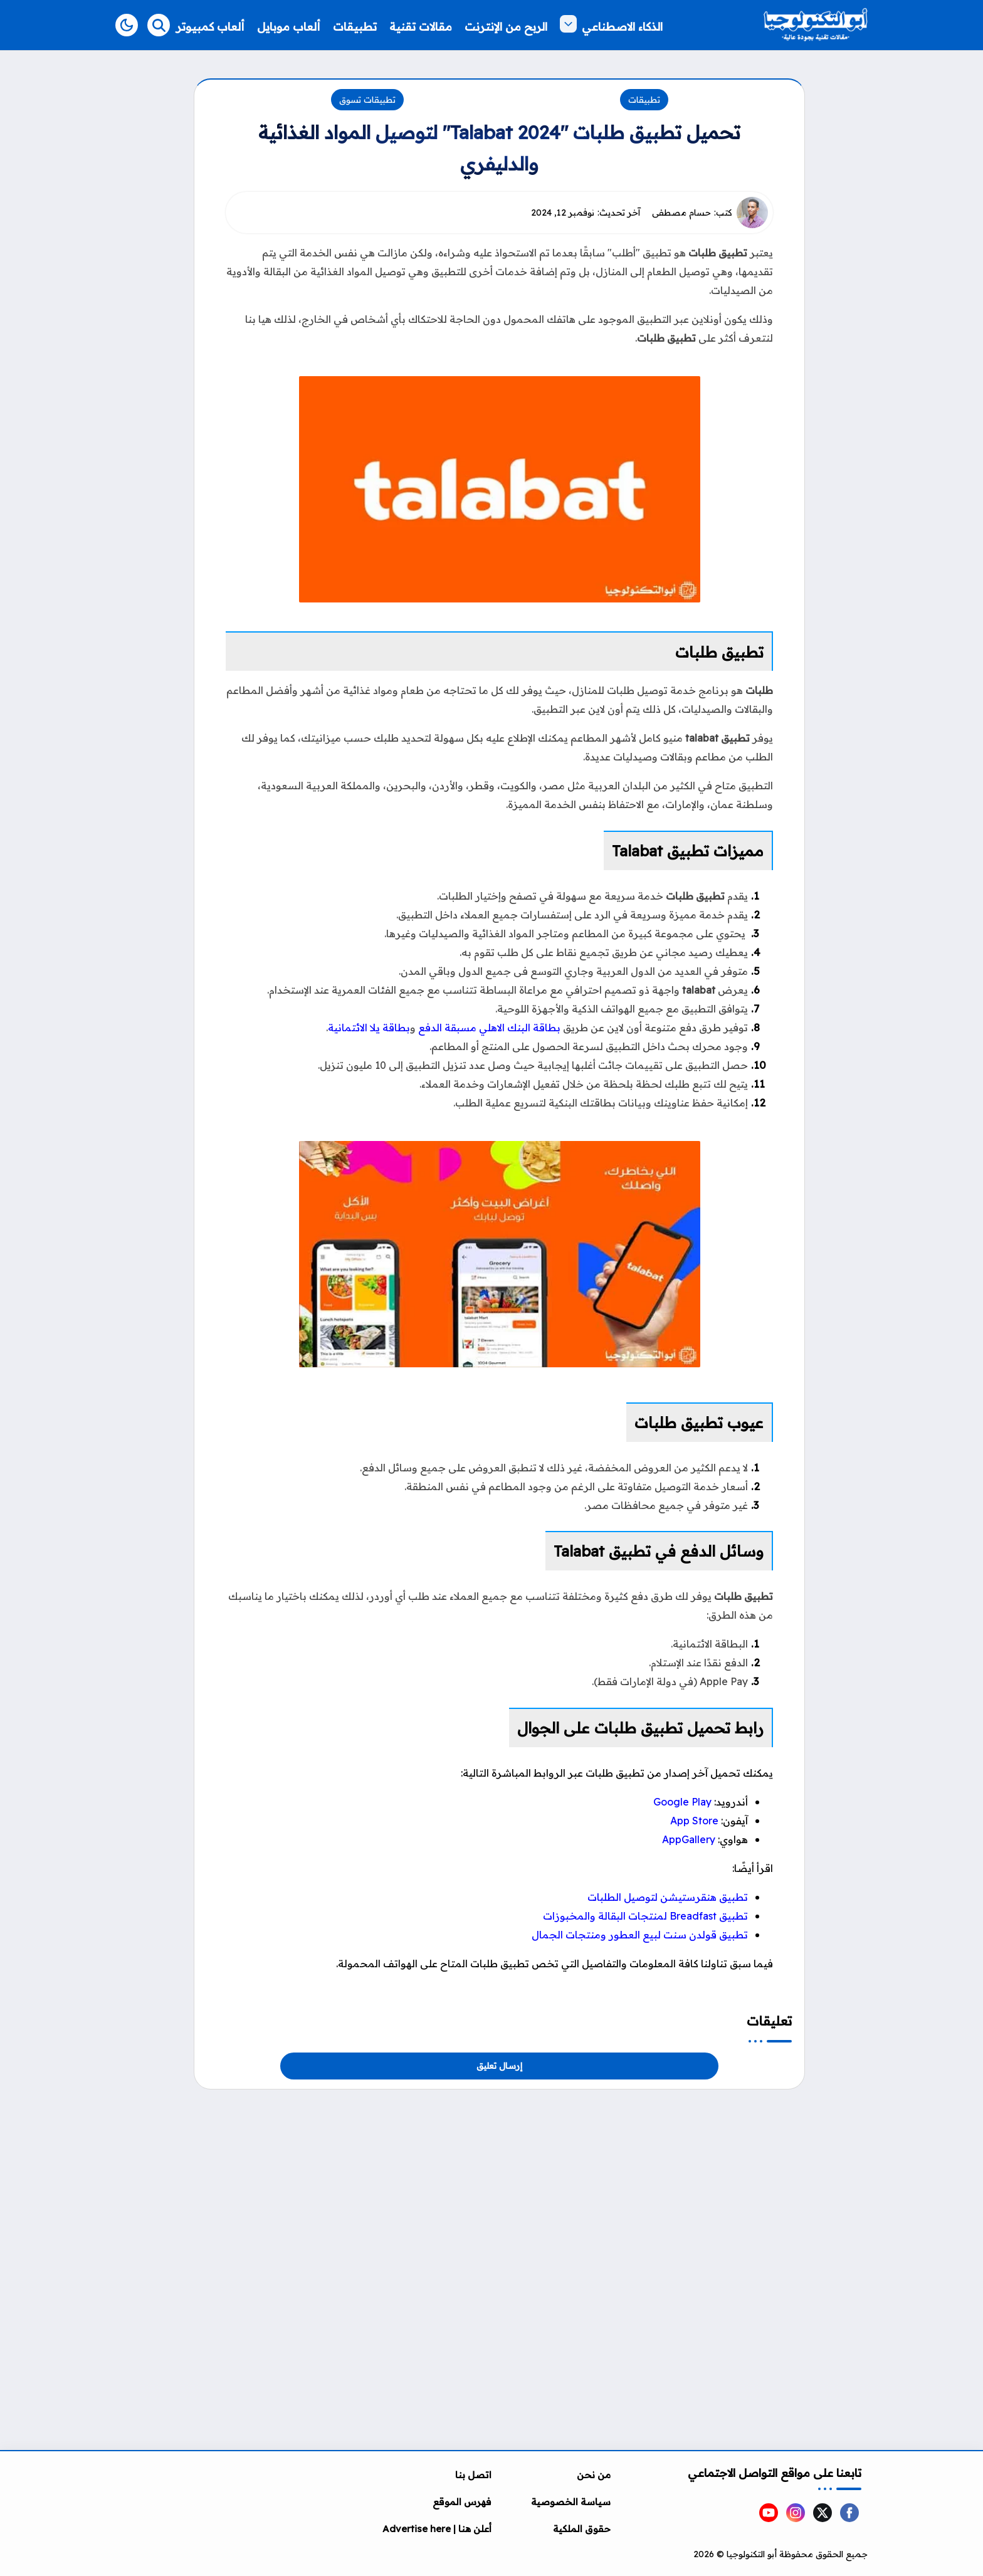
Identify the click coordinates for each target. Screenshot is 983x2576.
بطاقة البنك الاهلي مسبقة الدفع (489, 1027)
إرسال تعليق (499, 2065)
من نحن (594, 2475)
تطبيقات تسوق (367, 99)
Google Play (682, 1801)
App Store (694, 1820)
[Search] (158, 25)
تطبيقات (644, 99)
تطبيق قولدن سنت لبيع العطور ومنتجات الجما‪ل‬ (640, 1934)
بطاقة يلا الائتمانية (369, 1027)
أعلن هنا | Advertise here (437, 2529)
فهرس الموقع (462, 2502)
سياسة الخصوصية (571, 2502)
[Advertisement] (499, 2177)
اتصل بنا (473, 2475)
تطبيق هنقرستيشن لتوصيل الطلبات (667, 1897)
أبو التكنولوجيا (752, 2554)
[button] (126, 25)
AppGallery (688, 1839)
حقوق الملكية (582, 2529)
